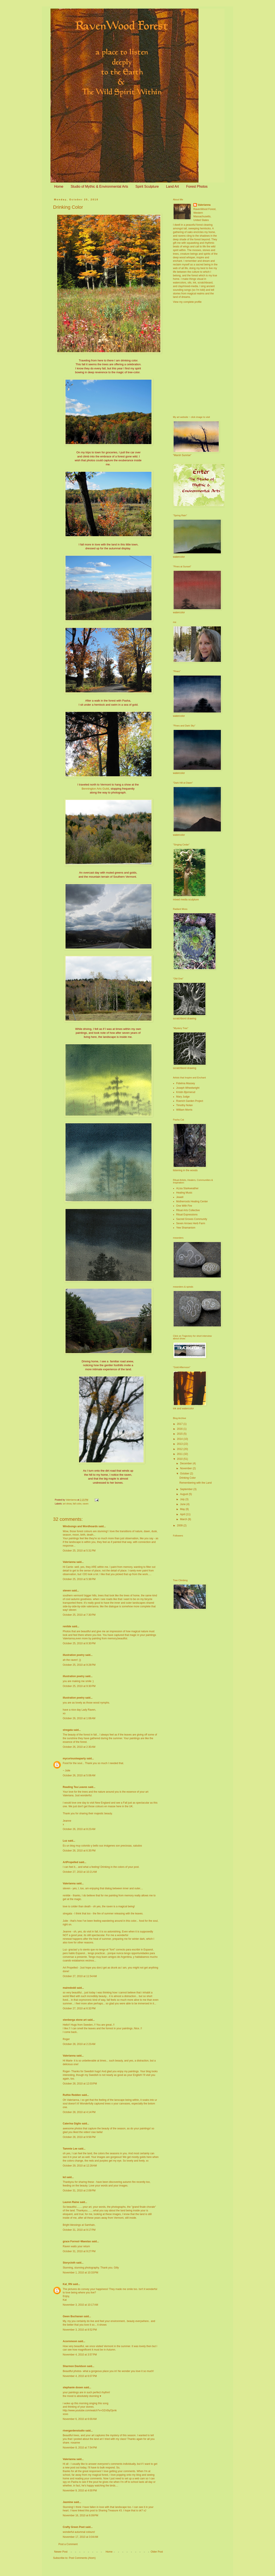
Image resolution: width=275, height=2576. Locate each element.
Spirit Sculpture (147, 186)
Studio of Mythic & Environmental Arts (99, 186)
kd (64, 2177)
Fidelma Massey (185, 1083)
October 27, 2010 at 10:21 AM (80, 1871)
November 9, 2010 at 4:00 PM (80, 2490)
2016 (180, 1428)
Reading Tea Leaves (75, 1787)
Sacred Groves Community (191, 1219)
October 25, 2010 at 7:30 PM (79, 1614)
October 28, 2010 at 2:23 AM (79, 2044)
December (186, 1463)
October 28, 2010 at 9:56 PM (79, 2137)
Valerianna (69, 1562)
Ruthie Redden (72, 2094)
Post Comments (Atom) (82, 2557)
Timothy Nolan (184, 1105)
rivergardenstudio (74, 2430)
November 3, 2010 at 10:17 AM (80, 2304)
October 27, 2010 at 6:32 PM (79, 2008)
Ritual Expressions (186, 1214)
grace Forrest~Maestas (77, 2241)
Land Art (172, 186)
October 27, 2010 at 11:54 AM (80, 1976)
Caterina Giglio (72, 2123)
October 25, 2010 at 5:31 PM (79, 1550)
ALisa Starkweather (187, 1188)
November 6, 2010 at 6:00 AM (80, 2419)
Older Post (157, 2551)
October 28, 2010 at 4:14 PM (79, 2112)
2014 (180, 1438)
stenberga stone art (75, 2019)
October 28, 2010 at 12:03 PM (80, 2083)
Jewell (179, 1197)
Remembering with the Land (195, 1482)
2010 (180, 1458)
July (182, 1499)
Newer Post (60, 2551)
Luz (65, 1840)
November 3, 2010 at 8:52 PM (80, 2329)
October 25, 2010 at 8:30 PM (79, 1643)
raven (86, 1503)
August (184, 1494)
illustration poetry (73, 1654)
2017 (180, 1423)
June (183, 1504)
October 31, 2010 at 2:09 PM (79, 2190)
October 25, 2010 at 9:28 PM (79, 1664)
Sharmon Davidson (74, 2366)
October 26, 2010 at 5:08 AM (79, 1775)
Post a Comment (68, 2544)
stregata (68, 1729)
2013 (180, 1443)
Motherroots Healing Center (192, 1201)
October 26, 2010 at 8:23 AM (79, 1829)
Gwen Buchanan (73, 2316)
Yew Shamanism (185, 1227)
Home (58, 186)
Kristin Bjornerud (185, 1092)
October (185, 1473)
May (183, 1509)
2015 (180, 1433)
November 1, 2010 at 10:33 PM (80, 2272)
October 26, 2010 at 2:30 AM (79, 1746)
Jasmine (68, 2502)
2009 (180, 1525)
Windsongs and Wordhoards (80, 1526)
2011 (180, 1453)
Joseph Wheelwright (187, 1087)
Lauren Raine (71, 2202)
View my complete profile (187, 301)
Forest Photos (197, 186)
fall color (77, 1503)
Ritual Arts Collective (188, 1210)
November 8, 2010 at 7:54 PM (80, 2447)
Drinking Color (187, 1477)
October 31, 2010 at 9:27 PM (79, 2251)
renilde (67, 1626)
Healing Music (184, 1192)
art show (67, 1503)
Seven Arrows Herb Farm (190, 1223)
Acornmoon (70, 2341)
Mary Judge (183, 1096)
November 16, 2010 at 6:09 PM (80, 2515)
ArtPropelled (70, 1862)
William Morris (184, 1109)
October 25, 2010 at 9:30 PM (79, 1686)
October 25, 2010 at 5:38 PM (79, 1579)
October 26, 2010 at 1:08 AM (79, 1718)
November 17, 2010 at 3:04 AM (80, 2536)
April (183, 1514)
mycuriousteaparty (74, 1758)
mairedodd (69, 1987)
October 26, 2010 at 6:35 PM (79, 1850)
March (184, 1519)
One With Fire (184, 1205)
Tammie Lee (70, 2148)
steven (67, 1590)
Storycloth (69, 2262)
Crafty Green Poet (74, 2527)
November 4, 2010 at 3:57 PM (80, 2354)
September (186, 1489)
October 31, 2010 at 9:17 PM (79, 2229)
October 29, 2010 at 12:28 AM (80, 2165)
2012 (180, 1449)
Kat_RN (67, 2284)
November (186, 1468)
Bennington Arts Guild (95, 788)
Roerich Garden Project (189, 1100)
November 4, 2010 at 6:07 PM (80, 2376)
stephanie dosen (73, 2387)
